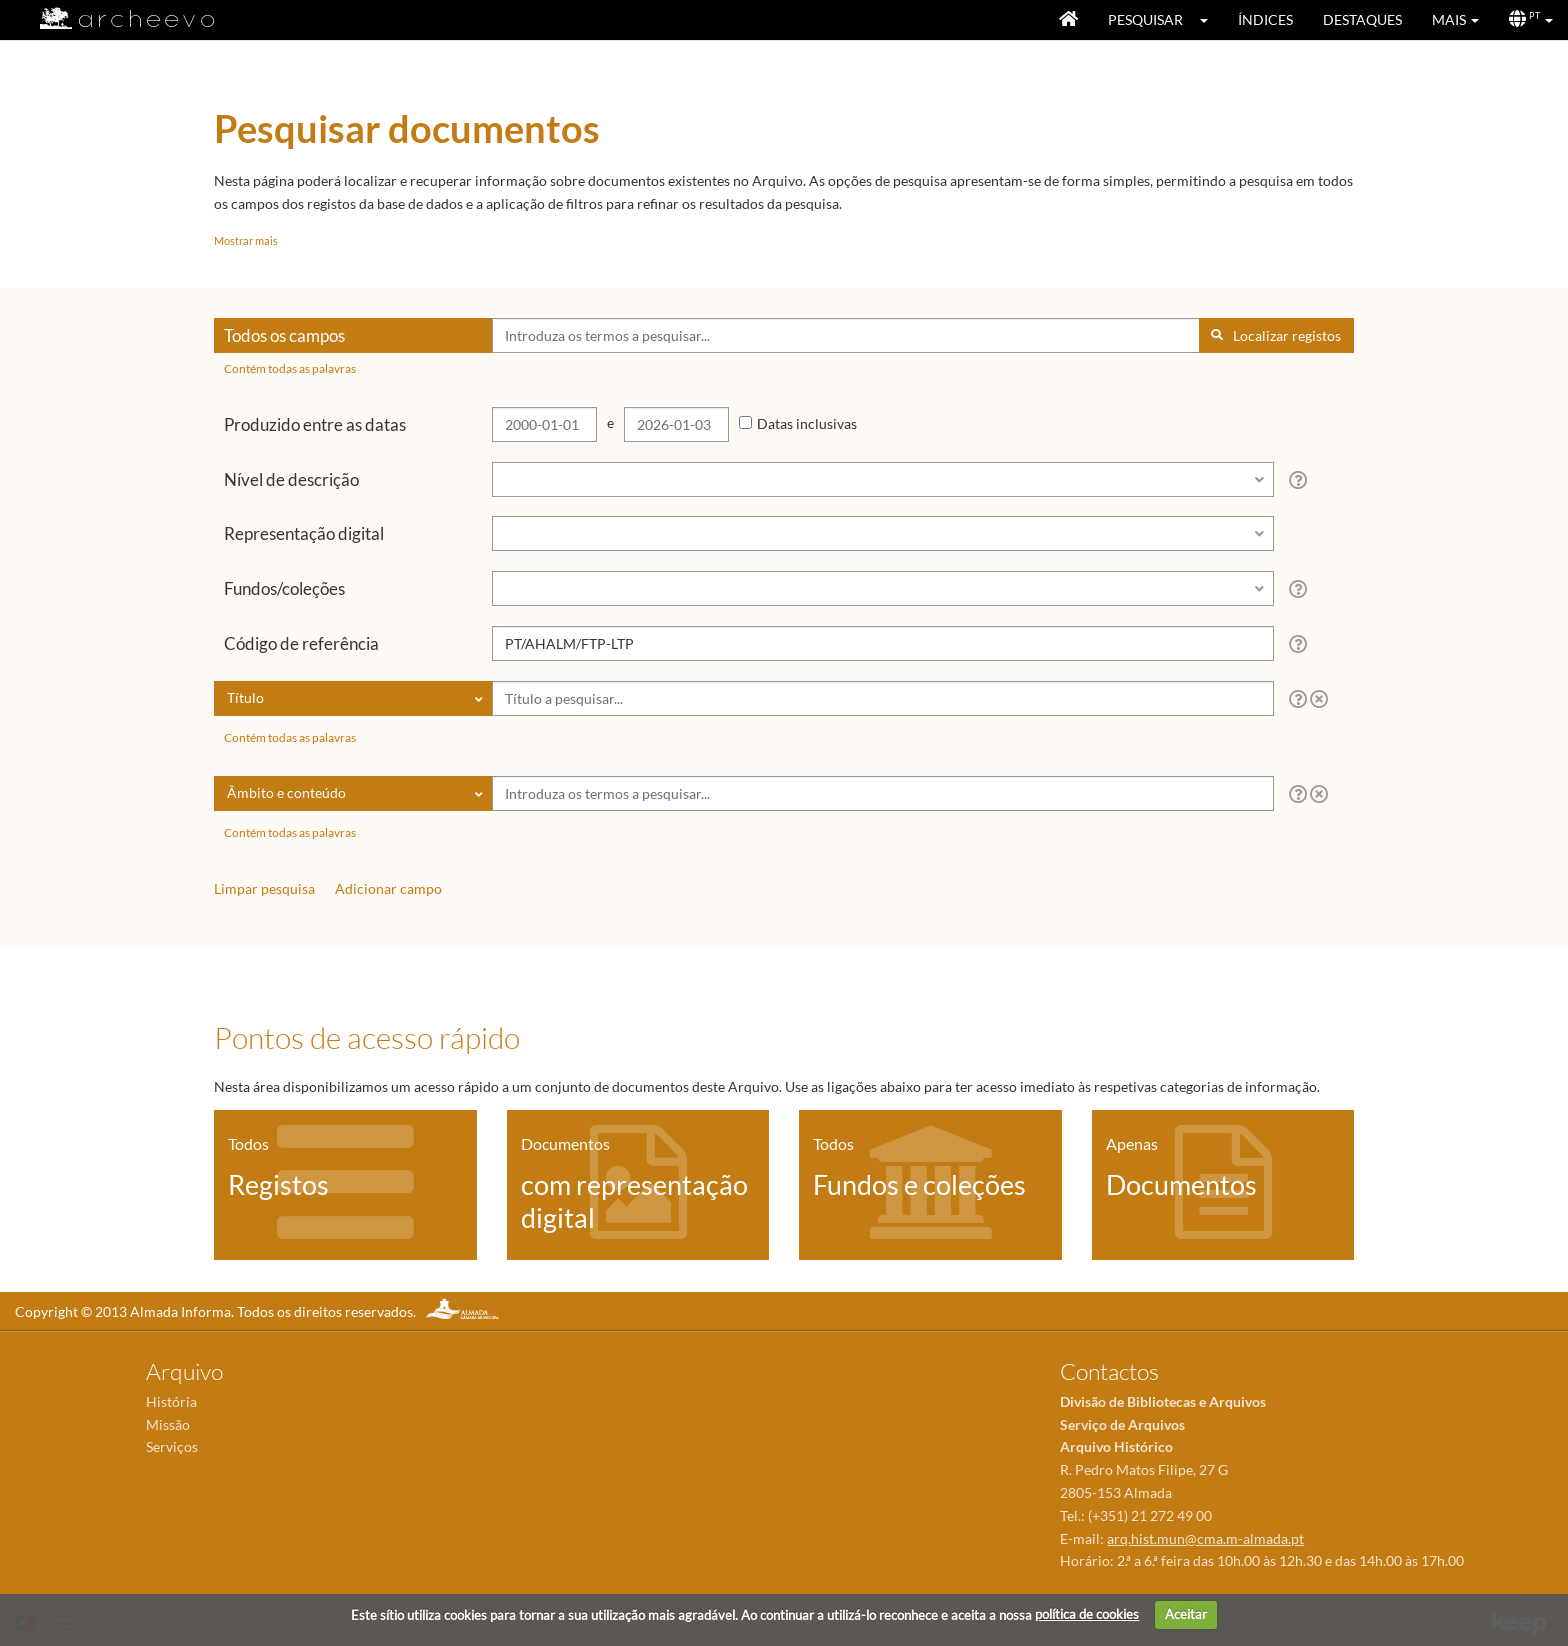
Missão (168, 1424)
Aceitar (1186, 1614)
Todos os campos (284, 335)
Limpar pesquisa (264, 888)
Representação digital (304, 533)
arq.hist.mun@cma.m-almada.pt (1205, 1538)
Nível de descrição (291, 479)
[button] (1210, 20)
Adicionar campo (388, 888)
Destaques (1362, 19)
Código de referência (301, 643)
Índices (1265, 19)
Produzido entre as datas (315, 424)
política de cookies (1087, 1614)
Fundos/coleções (284, 588)
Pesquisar (1145, 19)
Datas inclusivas (807, 423)
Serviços (172, 1446)
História (171, 1401)
